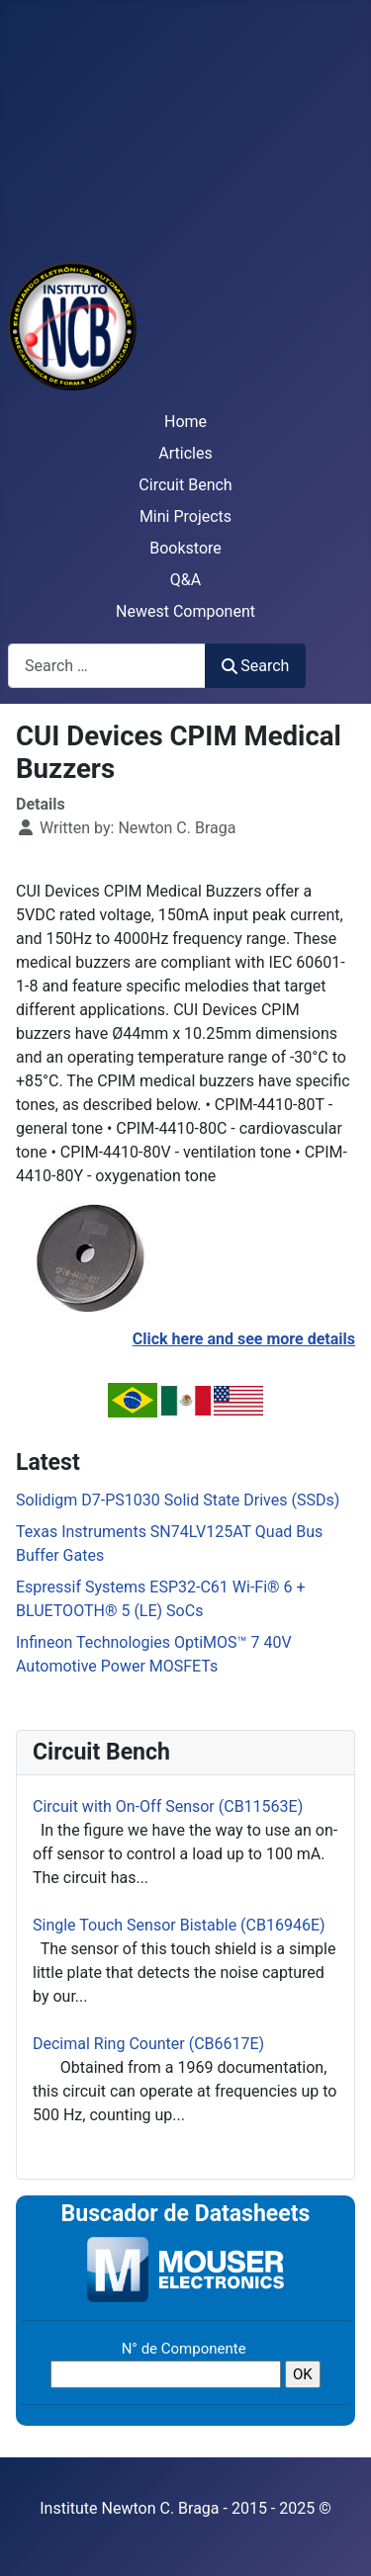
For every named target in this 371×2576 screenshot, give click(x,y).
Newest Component (185, 611)
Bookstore (185, 548)
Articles (185, 453)
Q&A (185, 579)
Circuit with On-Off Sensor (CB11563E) (168, 1806)
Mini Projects (185, 516)
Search (255, 665)
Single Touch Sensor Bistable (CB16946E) (179, 1925)
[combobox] (107, 666)
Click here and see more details (244, 1339)
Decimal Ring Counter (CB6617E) (148, 2043)
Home (185, 421)
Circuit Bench (185, 484)
